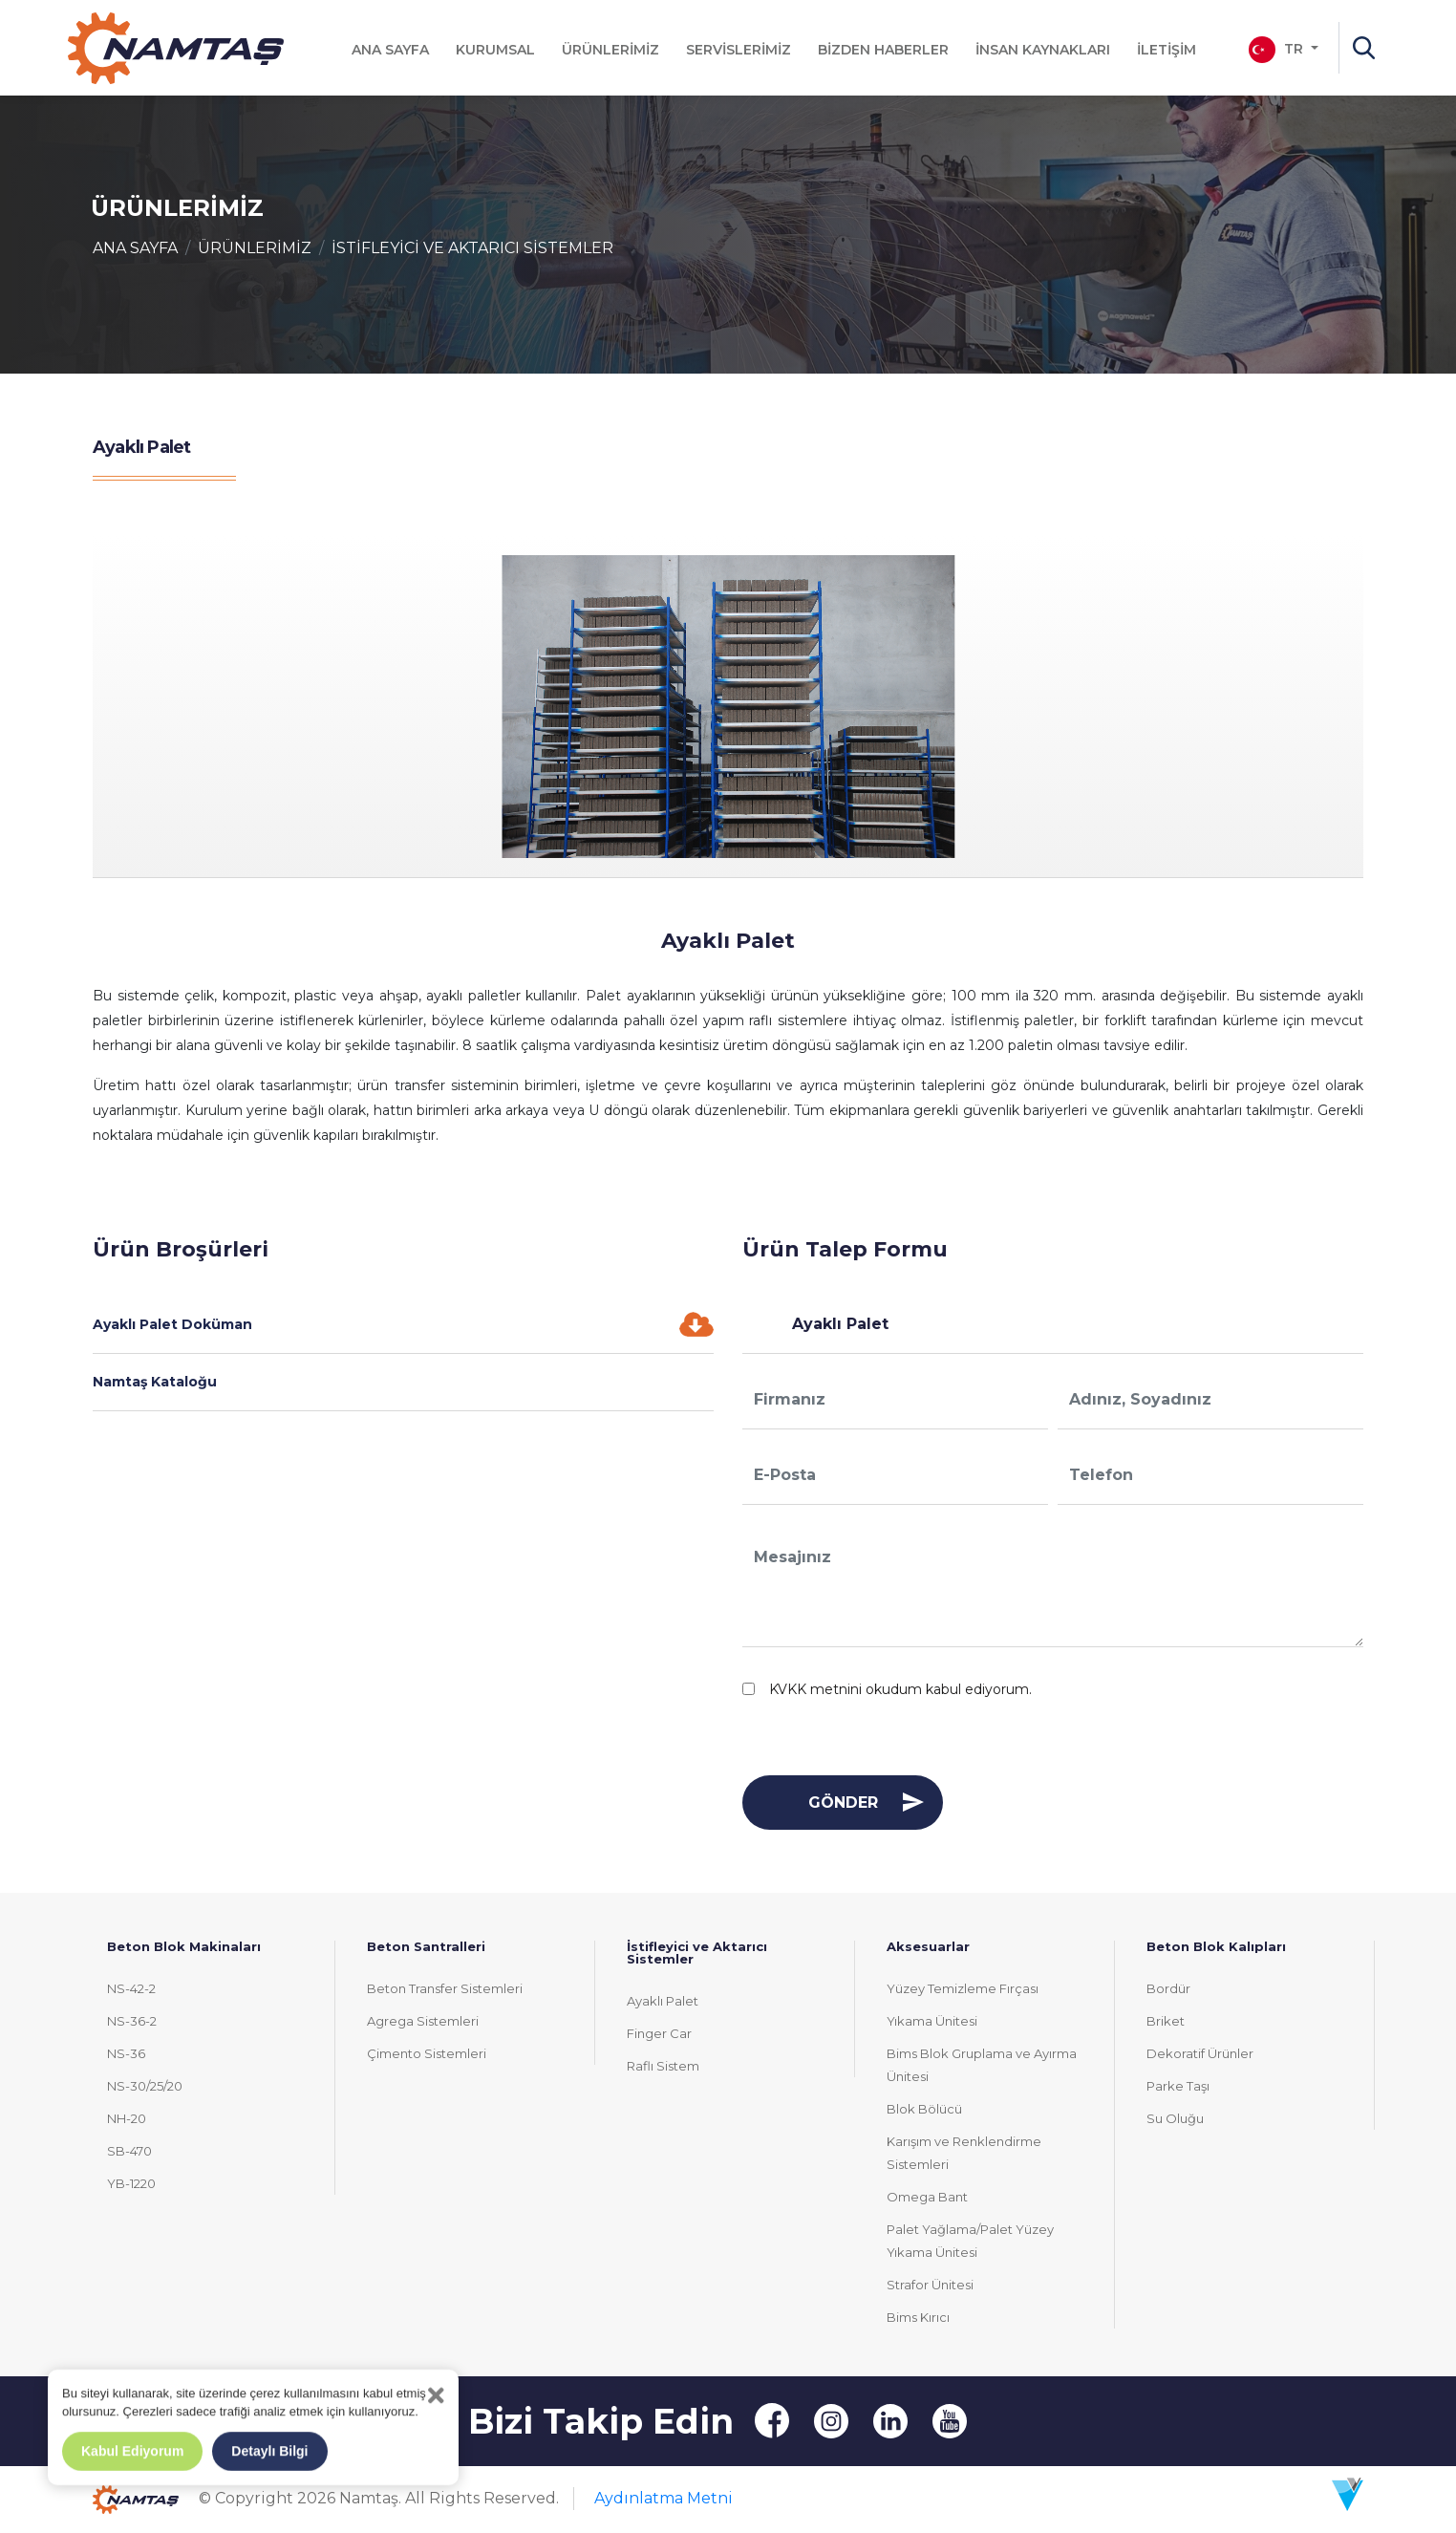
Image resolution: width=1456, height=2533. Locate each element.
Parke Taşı (1178, 2085)
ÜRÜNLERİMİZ (254, 248)
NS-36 (126, 2053)
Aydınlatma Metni (663, 2498)
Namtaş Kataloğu (155, 1381)
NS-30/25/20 (144, 2085)
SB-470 (129, 2150)
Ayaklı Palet (662, 2000)
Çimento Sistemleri (426, 2053)
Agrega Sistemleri (423, 2021)
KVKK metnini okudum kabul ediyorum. (900, 1689)
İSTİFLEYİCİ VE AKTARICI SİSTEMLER (472, 248)
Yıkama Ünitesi (932, 2021)
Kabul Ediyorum (132, 2450)
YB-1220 (131, 2183)
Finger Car (659, 2033)
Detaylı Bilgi (269, 2450)
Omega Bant (927, 2196)
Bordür (1168, 1988)
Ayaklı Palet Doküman (403, 1324)
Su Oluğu (1175, 2118)
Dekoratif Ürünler (1199, 2053)
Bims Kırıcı (918, 2317)
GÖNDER (843, 1802)
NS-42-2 (131, 1988)
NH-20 (126, 2118)
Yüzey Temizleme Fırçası (962, 1988)
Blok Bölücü (924, 2108)
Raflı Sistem (663, 2065)
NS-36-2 (132, 2021)
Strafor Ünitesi (930, 2284)
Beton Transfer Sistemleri (445, 1988)
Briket (1165, 2021)
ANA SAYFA (135, 248)
